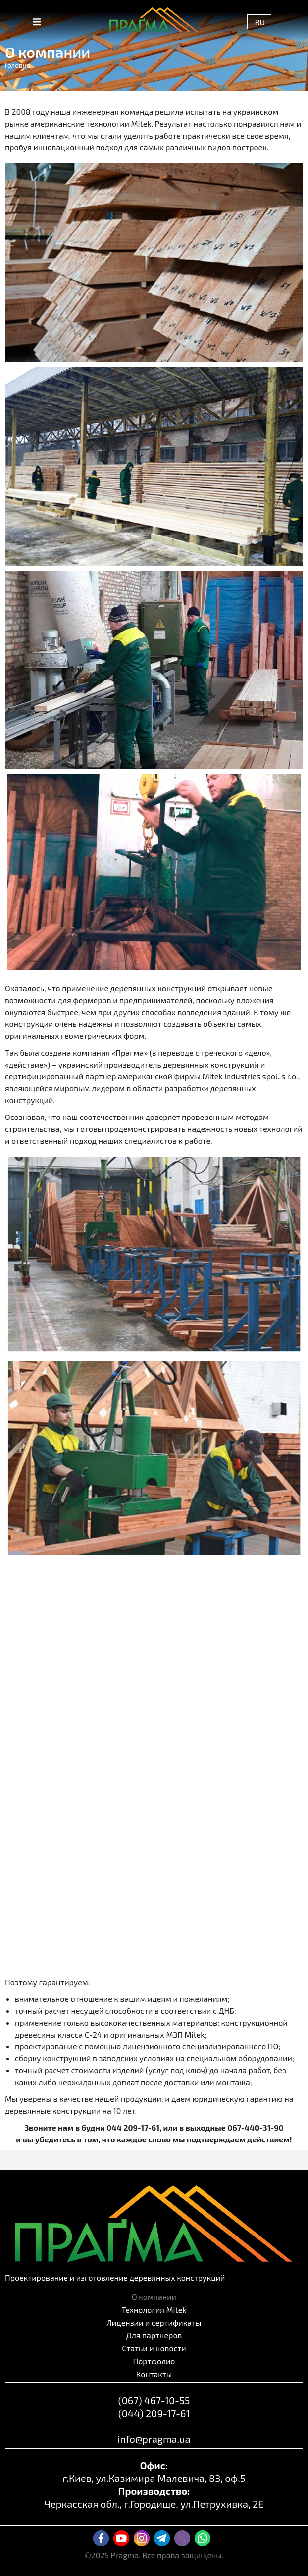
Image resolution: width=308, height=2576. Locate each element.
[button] (37, 21)
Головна (17, 65)
